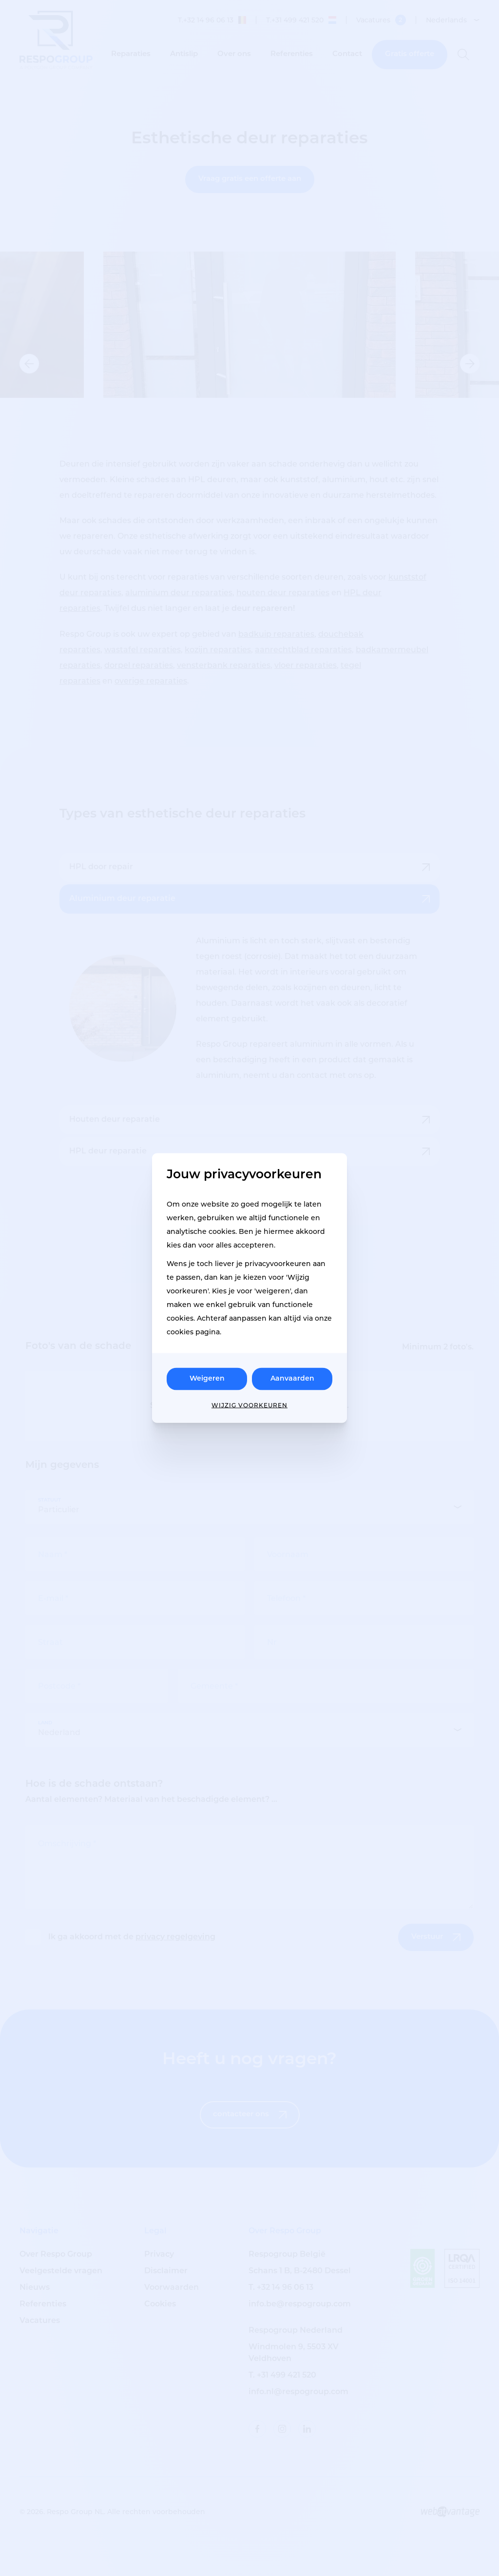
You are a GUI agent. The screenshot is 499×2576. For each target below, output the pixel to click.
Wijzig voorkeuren (249, 1405)
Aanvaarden (292, 1379)
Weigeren (207, 1379)
